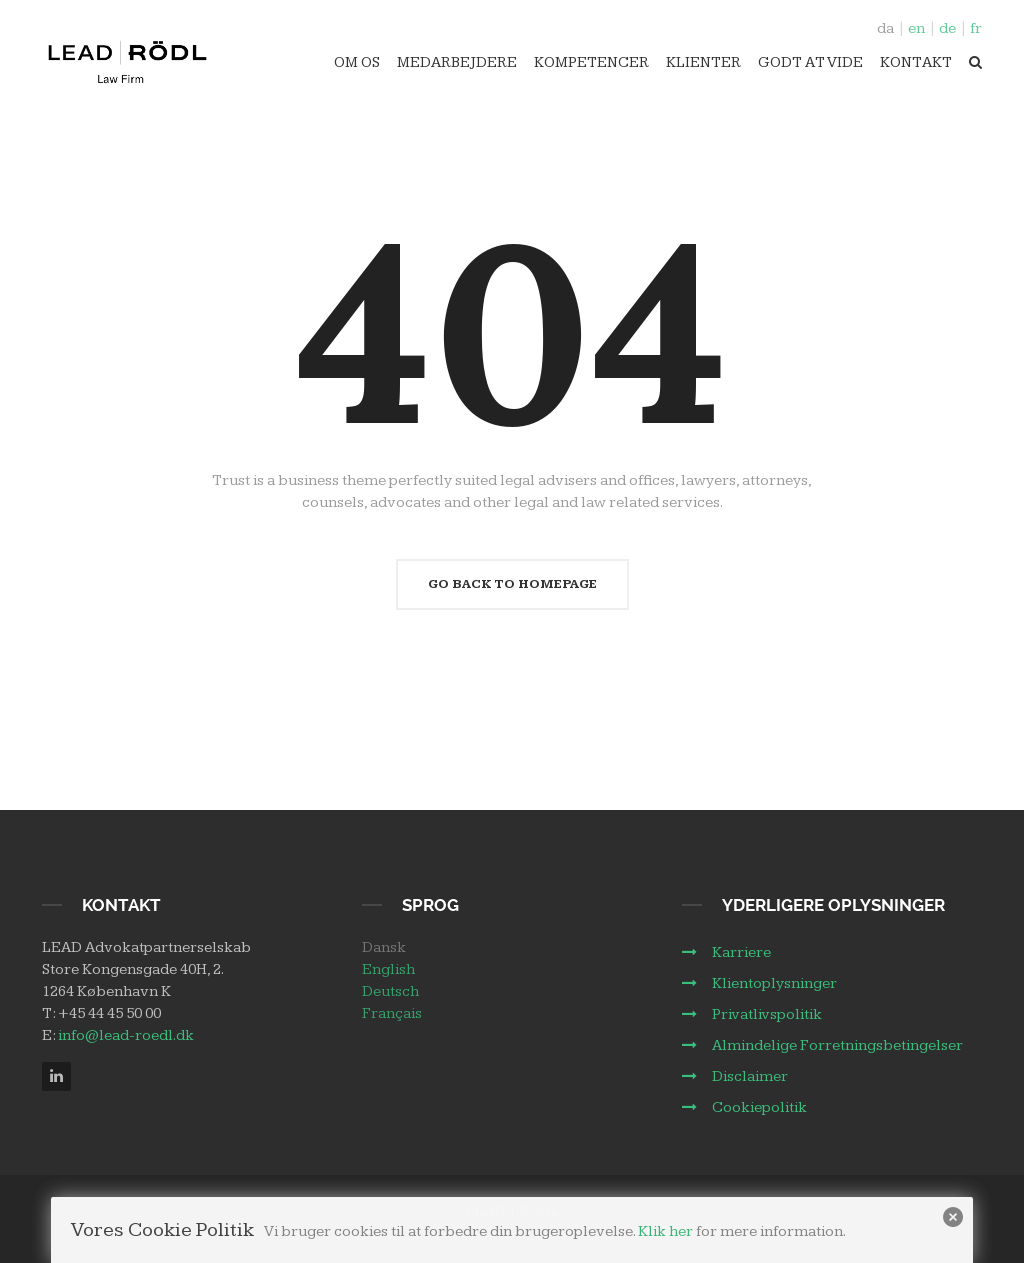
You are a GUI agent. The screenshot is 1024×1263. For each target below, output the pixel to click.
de (947, 28)
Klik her (665, 1231)
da (885, 28)
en (916, 28)
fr (976, 28)
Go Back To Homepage (512, 584)
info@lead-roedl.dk (126, 1035)
